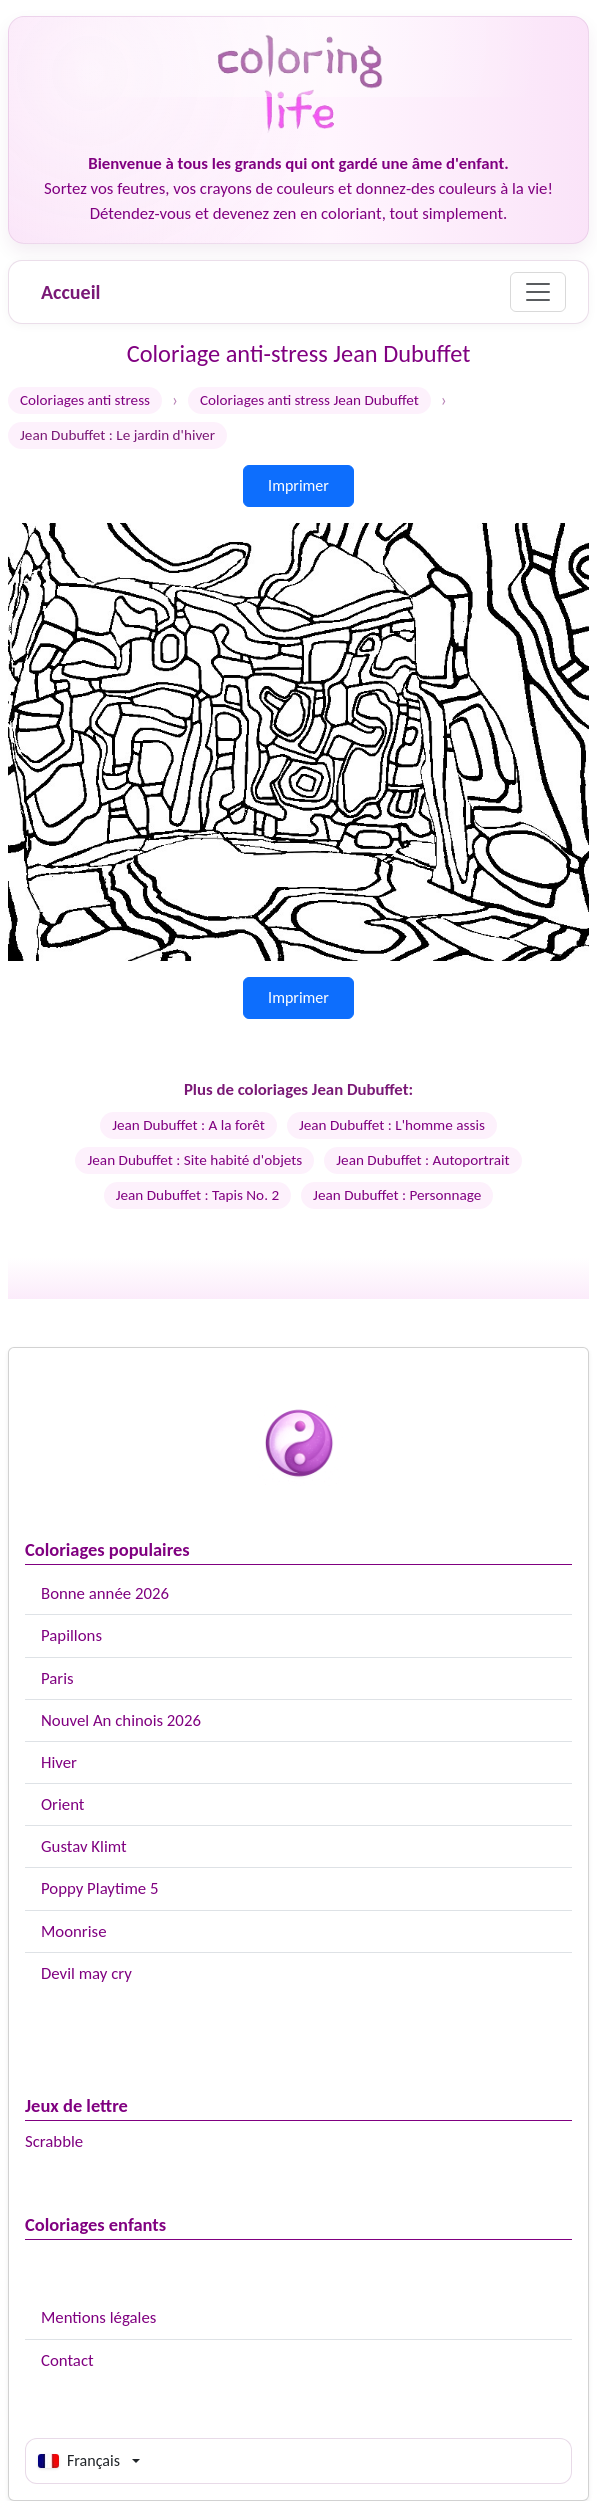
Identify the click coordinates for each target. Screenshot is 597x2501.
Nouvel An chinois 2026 (121, 1720)
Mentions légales (98, 2317)
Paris (57, 1678)
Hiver (59, 1762)
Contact (67, 2360)
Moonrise (73, 1931)
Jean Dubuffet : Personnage (397, 1195)
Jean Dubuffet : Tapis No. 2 (197, 1195)
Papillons (71, 1635)
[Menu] (538, 292)
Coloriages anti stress (85, 400)
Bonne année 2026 (105, 1593)
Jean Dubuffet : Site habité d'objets (194, 1160)
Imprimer (298, 485)
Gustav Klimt (84, 1846)
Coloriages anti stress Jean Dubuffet (309, 400)
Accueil (70, 292)
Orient (62, 1804)
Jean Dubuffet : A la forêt (188, 1125)
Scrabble (54, 2141)
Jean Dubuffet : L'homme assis (392, 1125)
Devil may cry (86, 1973)
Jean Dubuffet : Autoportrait (422, 1160)
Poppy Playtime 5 (99, 1888)
